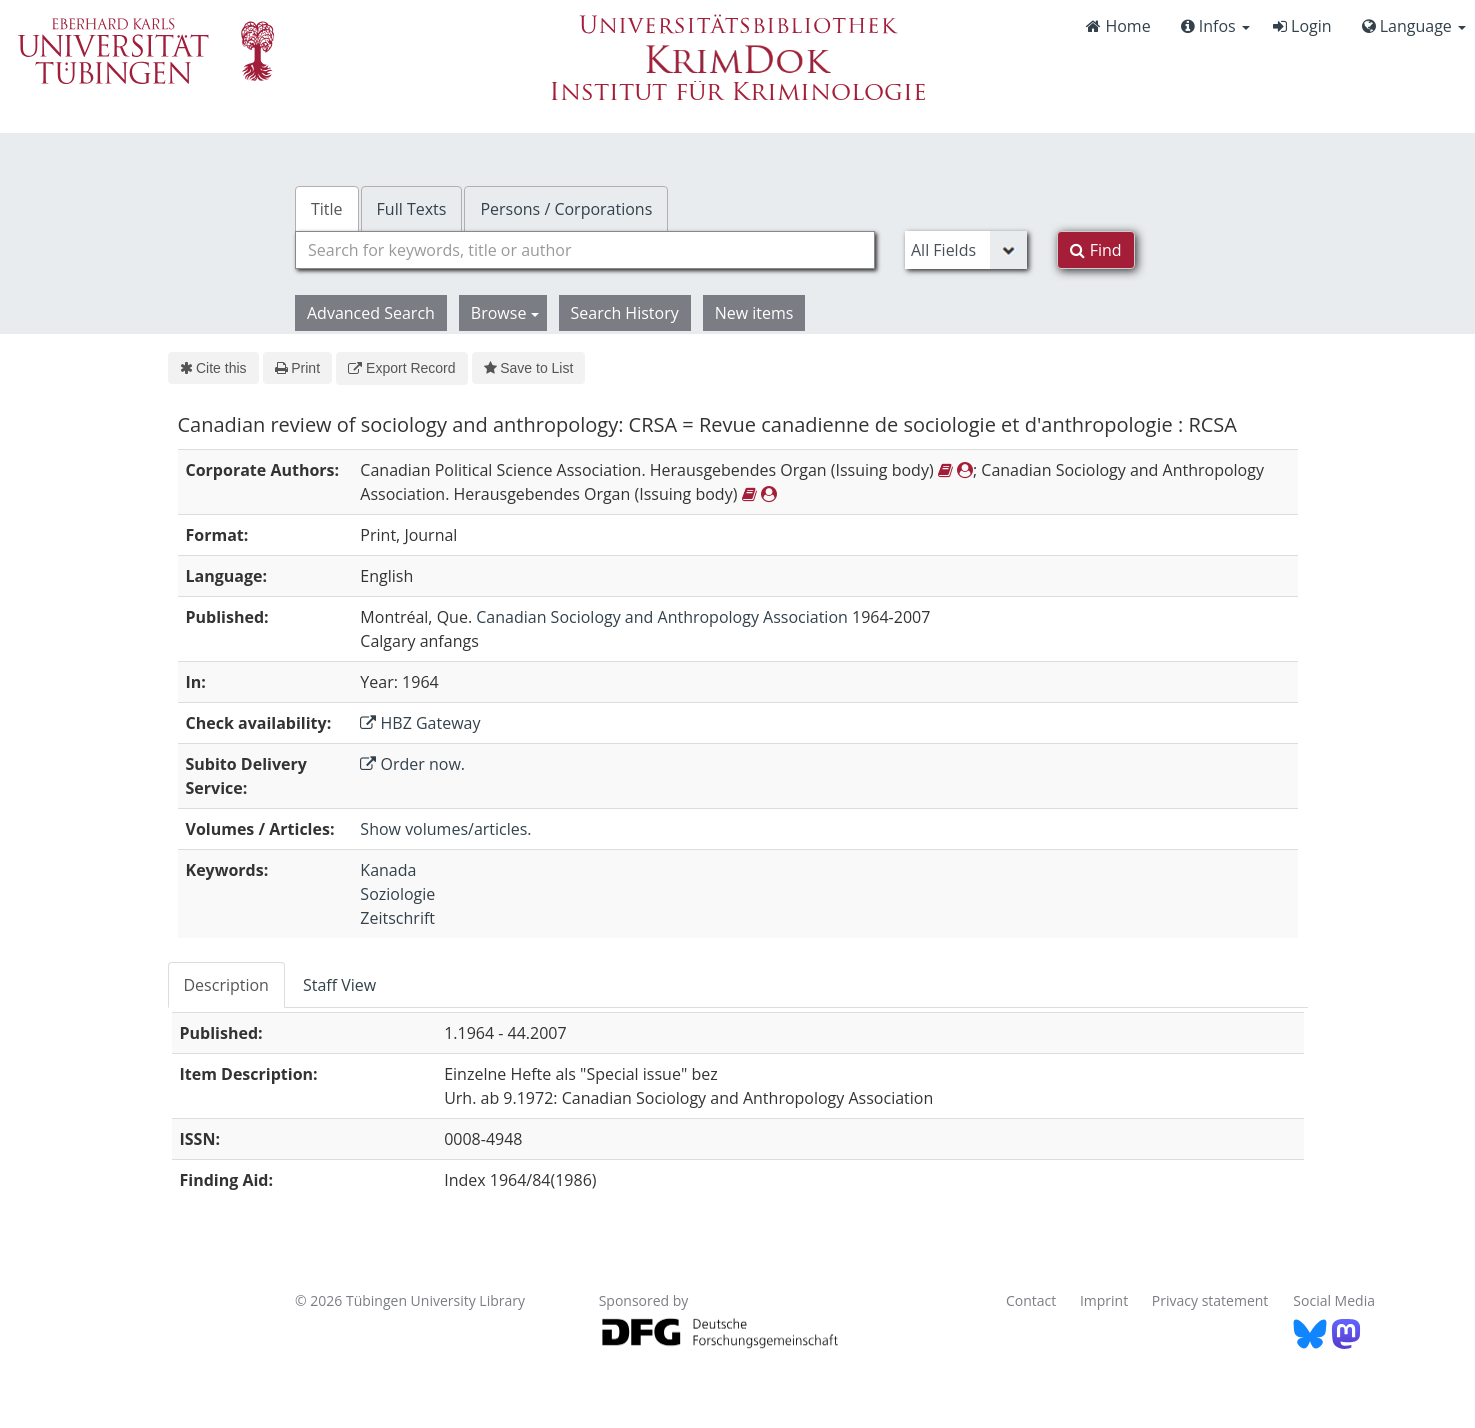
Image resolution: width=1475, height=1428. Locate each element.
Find (1095, 250)
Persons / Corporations (566, 209)
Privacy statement (1210, 1300)
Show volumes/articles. (445, 829)
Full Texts (412, 209)
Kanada (388, 870)
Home (1118, 26)
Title (327, 209)
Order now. (412, 764)
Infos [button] (1215, 26)
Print (297, 368)
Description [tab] (226, 985)
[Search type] (966, 250)
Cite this (213, 368)
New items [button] (754, 313)
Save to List (529, 368)
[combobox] (585, 250)
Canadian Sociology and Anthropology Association (662, 617)
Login (1302, 26)
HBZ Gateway (420, 723)
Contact (1031, 1300)
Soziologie (397, 894)
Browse (505, 313)
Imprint (1104, 1300)
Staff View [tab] (339, 985)
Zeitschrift (397, 918)
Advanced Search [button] (371, 313)
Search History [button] (625, 313)
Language (1414, 26)
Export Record (401, 368)
